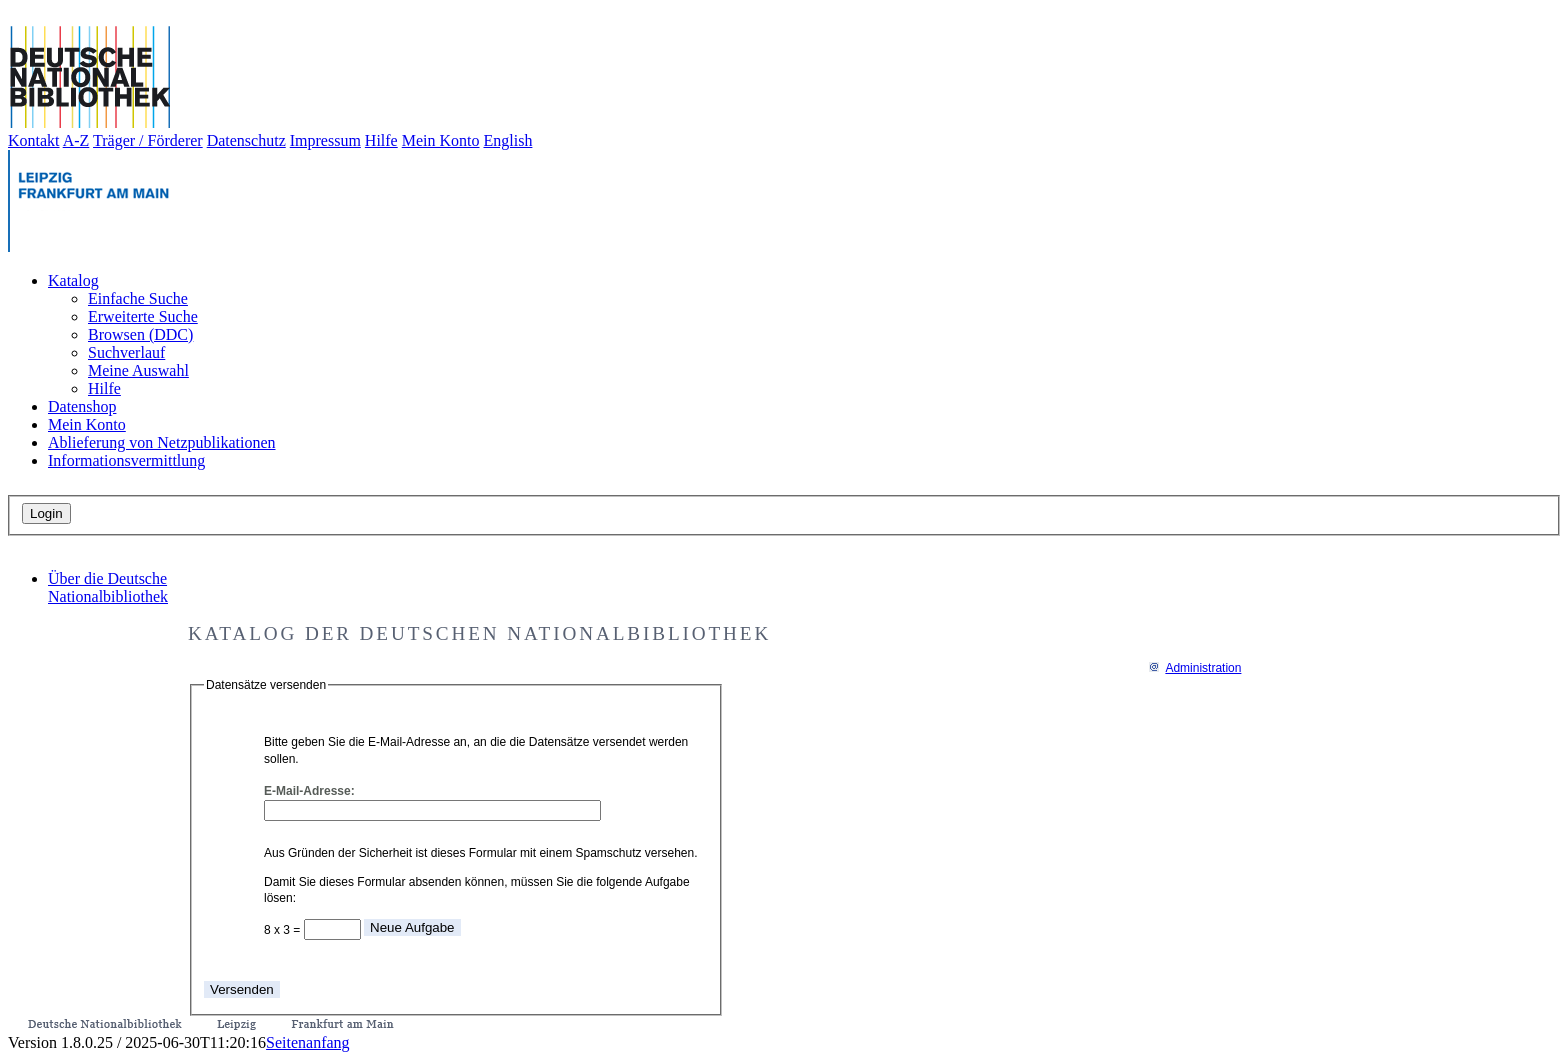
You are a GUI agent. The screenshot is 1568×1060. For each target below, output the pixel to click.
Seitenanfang (308, 1042)
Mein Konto (441, 140)
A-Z (76, 140)
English (508, 140)
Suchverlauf (126, 352)
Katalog (73, 280)
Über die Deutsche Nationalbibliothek (108, 587)
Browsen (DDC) (140, 334)
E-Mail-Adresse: (309, 791)
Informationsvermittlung (126, 460)
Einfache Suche (138, 298)
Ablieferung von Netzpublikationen (162, 442)
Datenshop (82, 406)
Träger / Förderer (148, 140)
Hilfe (381, 140)
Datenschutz (246, 140)
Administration (1194, 668)
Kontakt (34, 140)
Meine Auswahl (138, 370)
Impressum (325, 140)
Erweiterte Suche (143, 316)
